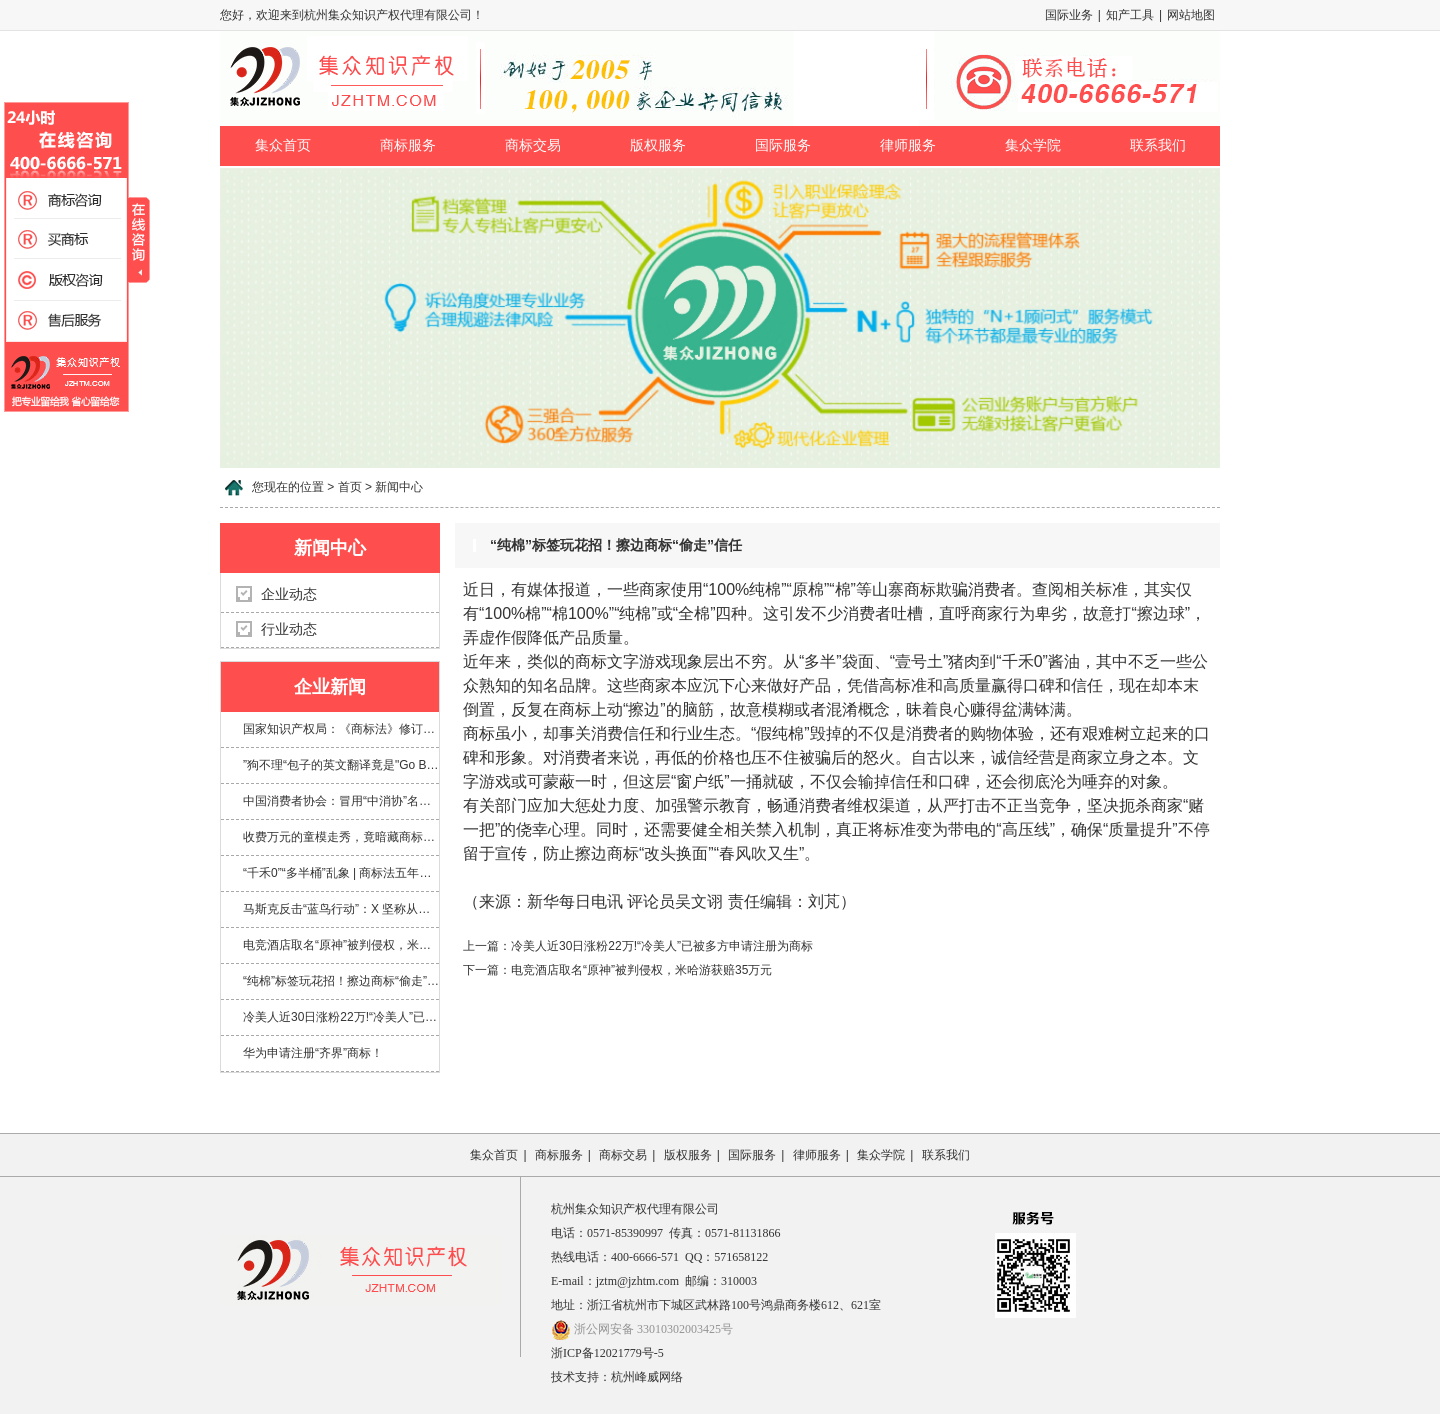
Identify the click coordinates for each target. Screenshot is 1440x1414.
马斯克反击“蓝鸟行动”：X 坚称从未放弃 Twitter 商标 (341, 909)
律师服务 (908, 145)
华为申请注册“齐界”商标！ (313, 1053)
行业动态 (289, 629)
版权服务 (658, 145)
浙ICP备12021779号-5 (607, 1353)
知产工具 (1130, 15)
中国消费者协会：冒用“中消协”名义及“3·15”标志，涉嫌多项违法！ (341, 801)
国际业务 (1069, 15)
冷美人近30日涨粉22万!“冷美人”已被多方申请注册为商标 (341, 1017)
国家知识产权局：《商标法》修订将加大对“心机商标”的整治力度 (341, 729)
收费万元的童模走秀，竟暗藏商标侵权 (341, 837)
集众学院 (1033, 145)
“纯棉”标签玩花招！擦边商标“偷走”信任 (341, 981)
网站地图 (1191, 15)
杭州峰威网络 (647, 1377)
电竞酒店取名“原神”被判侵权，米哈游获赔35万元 (341, 945)
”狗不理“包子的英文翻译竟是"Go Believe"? (341, 765)
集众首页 (283, 145)
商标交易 (533, 145)
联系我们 (1158, 145)
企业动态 (289, 594)
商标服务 (408, 145)
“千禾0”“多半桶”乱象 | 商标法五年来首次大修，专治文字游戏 (341, 873)
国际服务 (783, 145)
